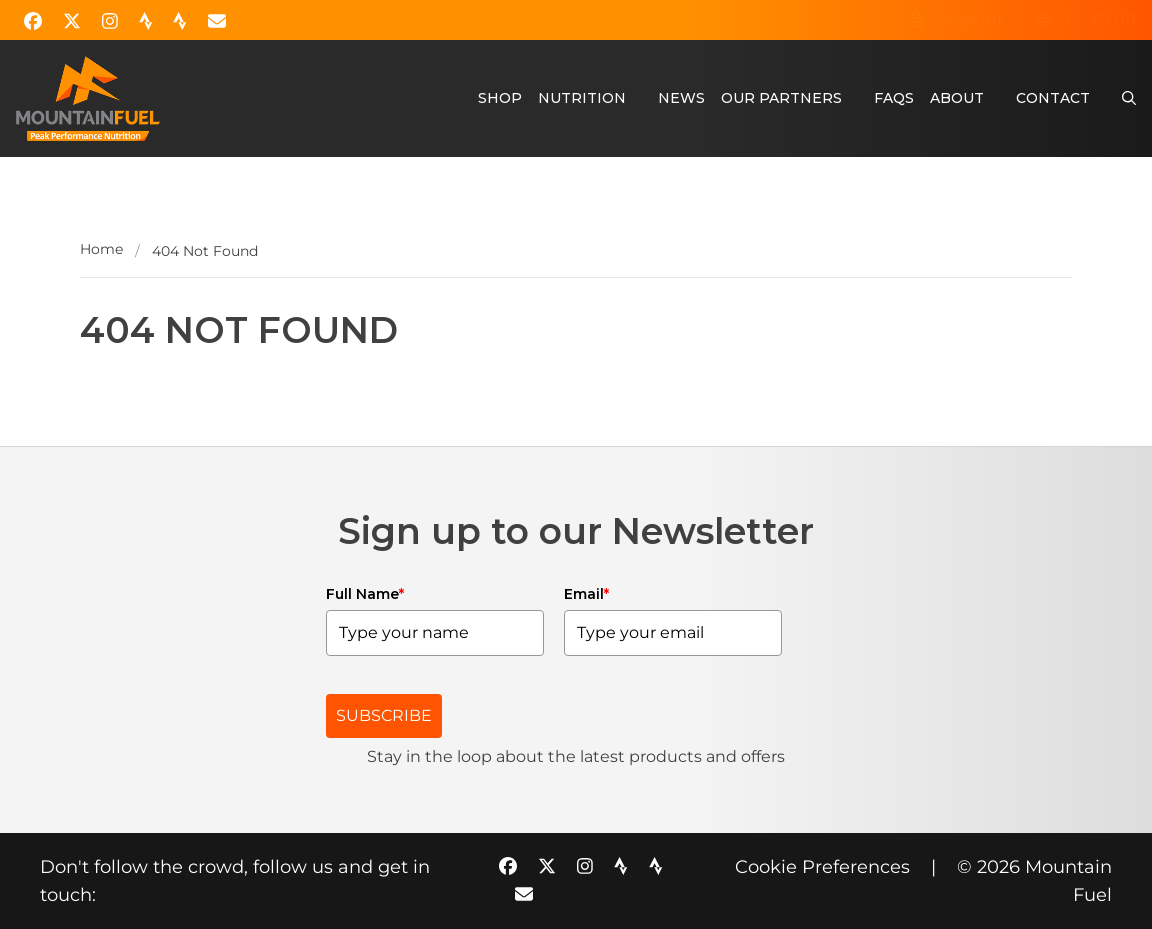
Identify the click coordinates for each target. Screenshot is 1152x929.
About (957, 98)
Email (586, 594)
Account (956, 19)
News (681, 98)
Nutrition (582, 98)
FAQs (894, 98)
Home (101, 249)
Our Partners (781, 98)
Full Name (365, 594)
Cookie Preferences (822, 867)
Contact (1053, 98)
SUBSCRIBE (384, 715)
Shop (500, 98)
